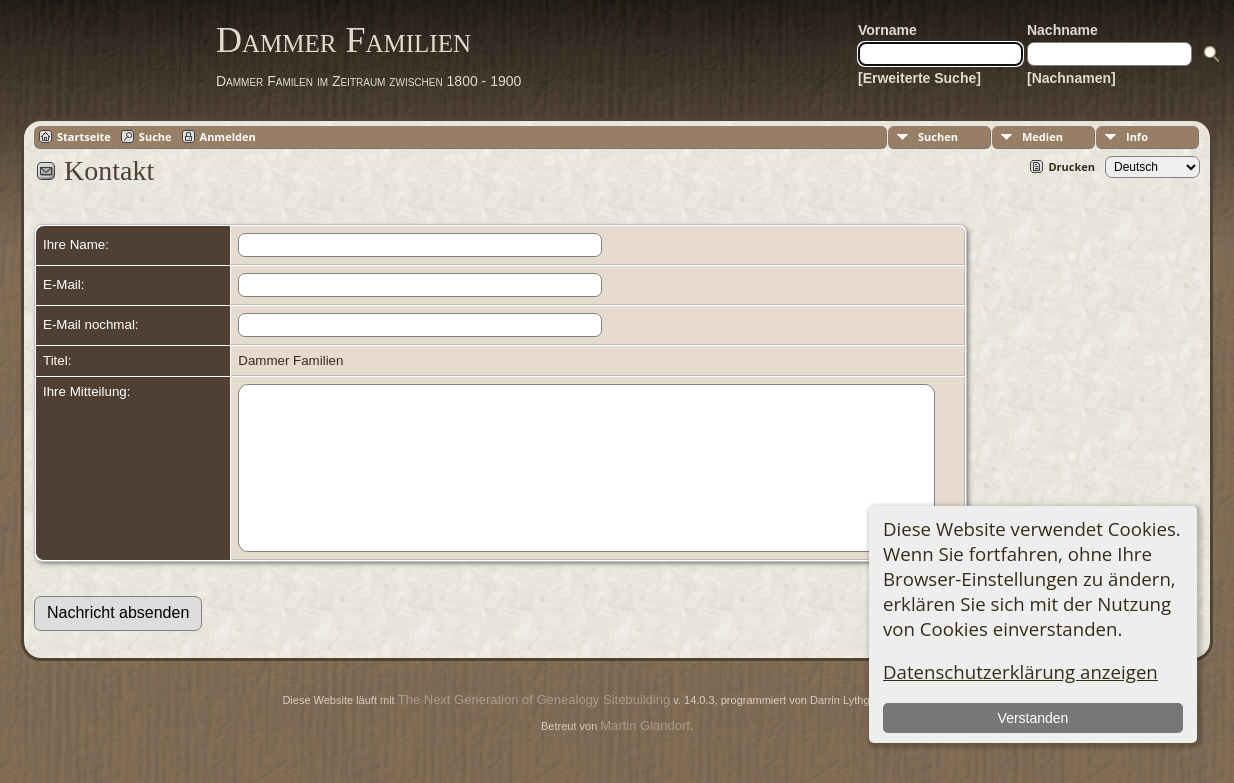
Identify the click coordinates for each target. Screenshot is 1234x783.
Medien (1042, 136)
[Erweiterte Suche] (919, 78)
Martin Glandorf (645, 755)
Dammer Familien (343, 40)
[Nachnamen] (1071, 78)
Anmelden (228, 136)
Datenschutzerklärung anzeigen (1020, 671)
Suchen (938, 136)
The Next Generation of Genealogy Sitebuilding (534, 729)
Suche (155, 136)
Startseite (84, 136)
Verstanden (1033, 718)
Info (1137, 136)
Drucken (1071, 166)
